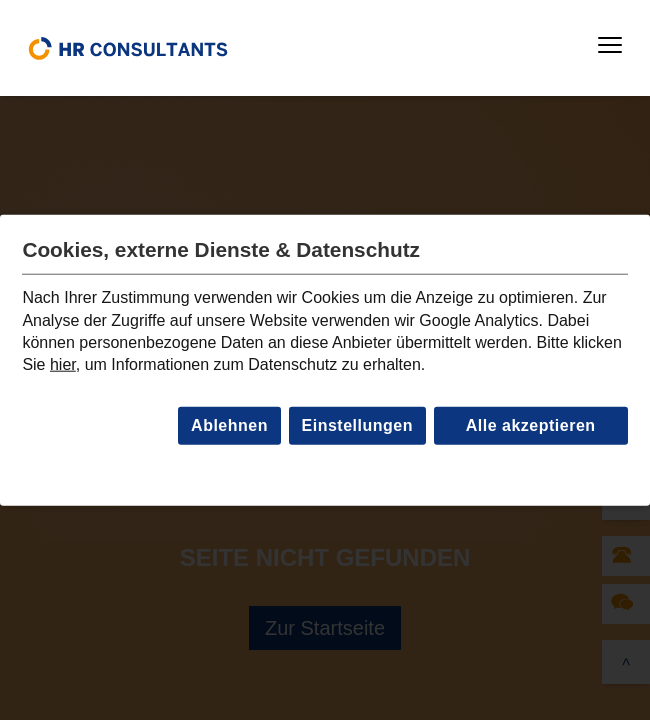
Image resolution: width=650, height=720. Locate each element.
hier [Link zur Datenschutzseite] (63, 364)
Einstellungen (357, 425)
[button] (610, 45)
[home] (128, 48)
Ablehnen (229, 425)
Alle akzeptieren (531, 425)
